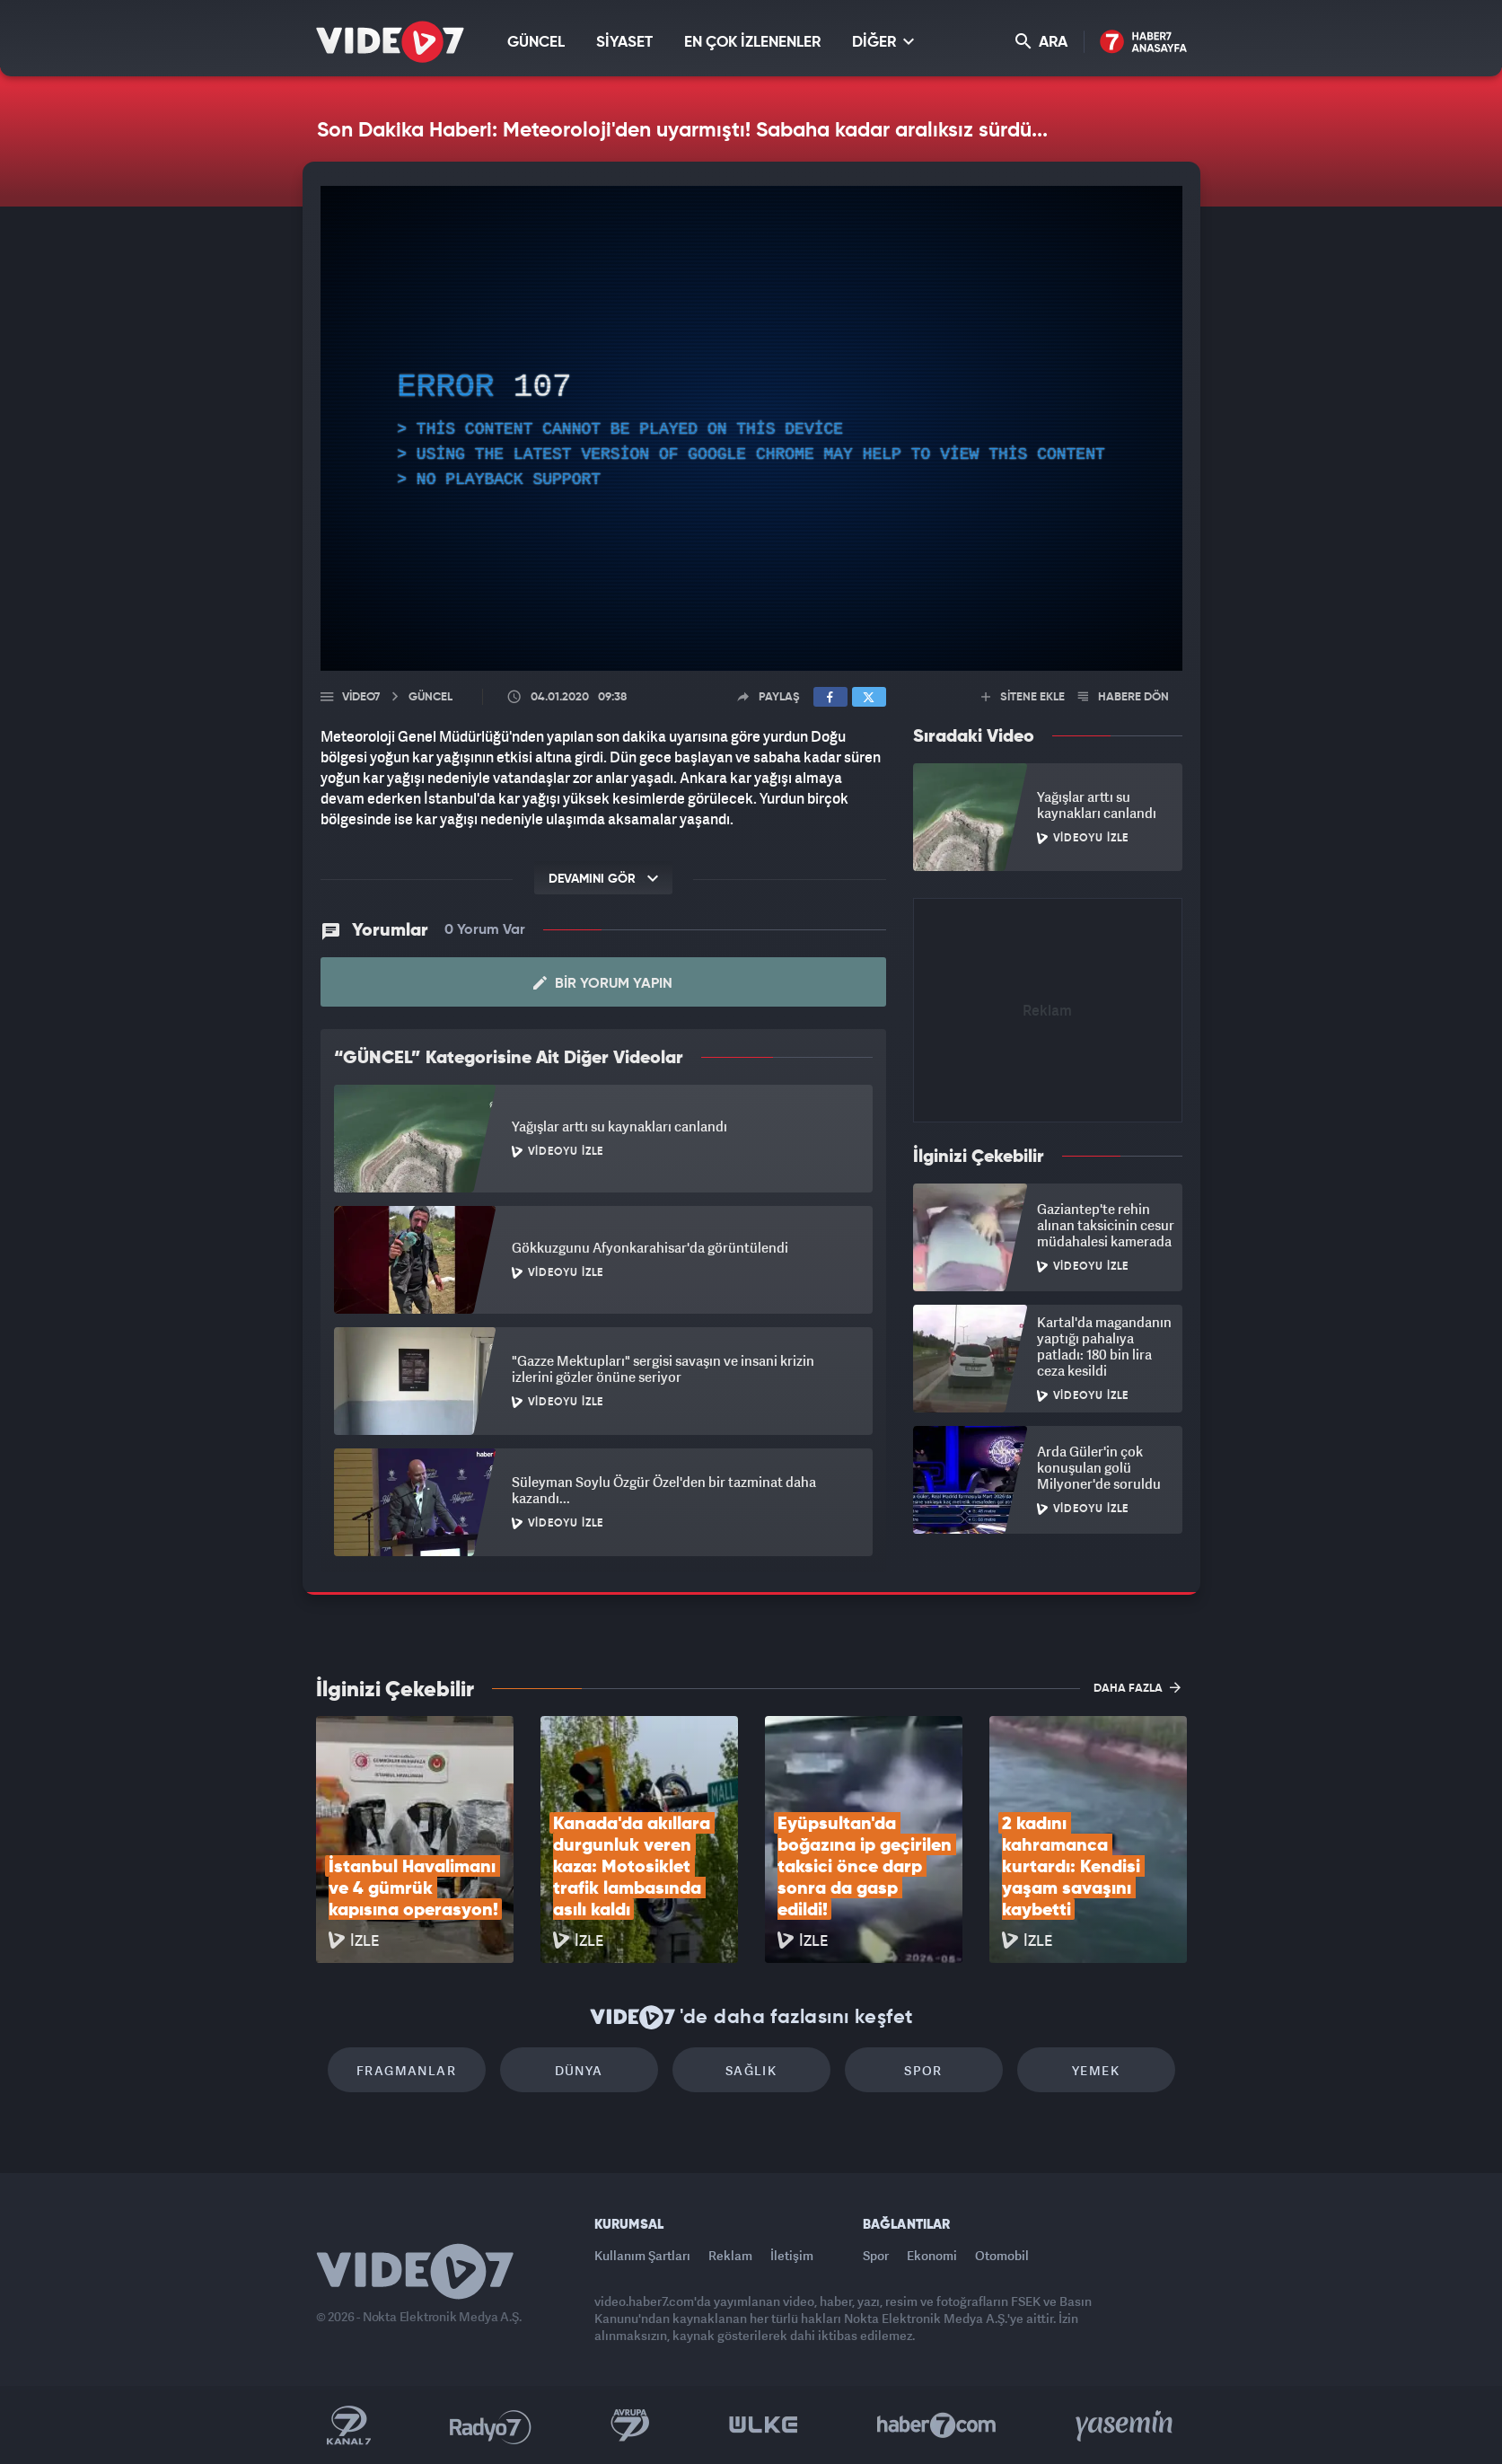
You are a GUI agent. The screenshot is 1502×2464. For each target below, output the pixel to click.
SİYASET (624, 42)
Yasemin (1126, 2425)
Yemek (1096, 2070)
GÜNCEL (536, 42)
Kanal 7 (348, 2425)
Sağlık (751, 2070)
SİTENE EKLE (1023, 697)
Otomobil (1002, 2255)
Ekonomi (932, 2255)
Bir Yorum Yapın (602, 983)
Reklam (730, 2255)
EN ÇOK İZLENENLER (752, 42)
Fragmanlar (406, 2070)
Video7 (361, 697)
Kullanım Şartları (642, 2255)
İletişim (791, 2255)
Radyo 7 (490, 2425)
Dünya (579, 2070)
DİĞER (883, 41)
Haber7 (937, 2425)
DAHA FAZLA (1137, 1687)
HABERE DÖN (1123, 697)
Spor (923, 2070)
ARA (1041, 41)
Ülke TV (763, 2425)
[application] (751, 428)
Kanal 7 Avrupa (630, 2425)
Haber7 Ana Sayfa (1143, 43)
